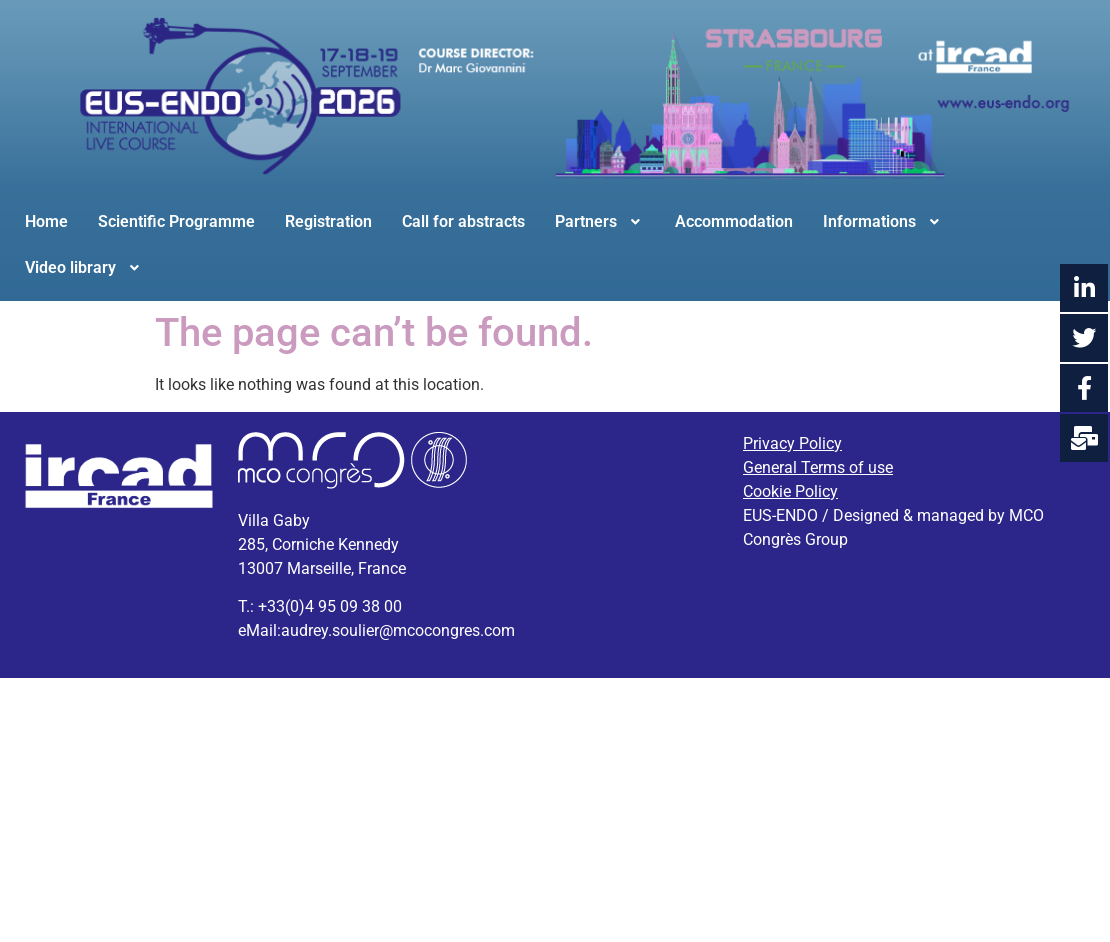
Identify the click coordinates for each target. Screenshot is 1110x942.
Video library (84, 267)
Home (46, 221)
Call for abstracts (463, 221)
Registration (328, 221)
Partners (600, 221)
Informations (883, 221)
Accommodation (734, 221)
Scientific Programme (176, 221)
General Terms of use (818, 467)
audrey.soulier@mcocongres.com (398, 630)
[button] (600, 222)
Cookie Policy (790, 491)
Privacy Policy (792, 443)
